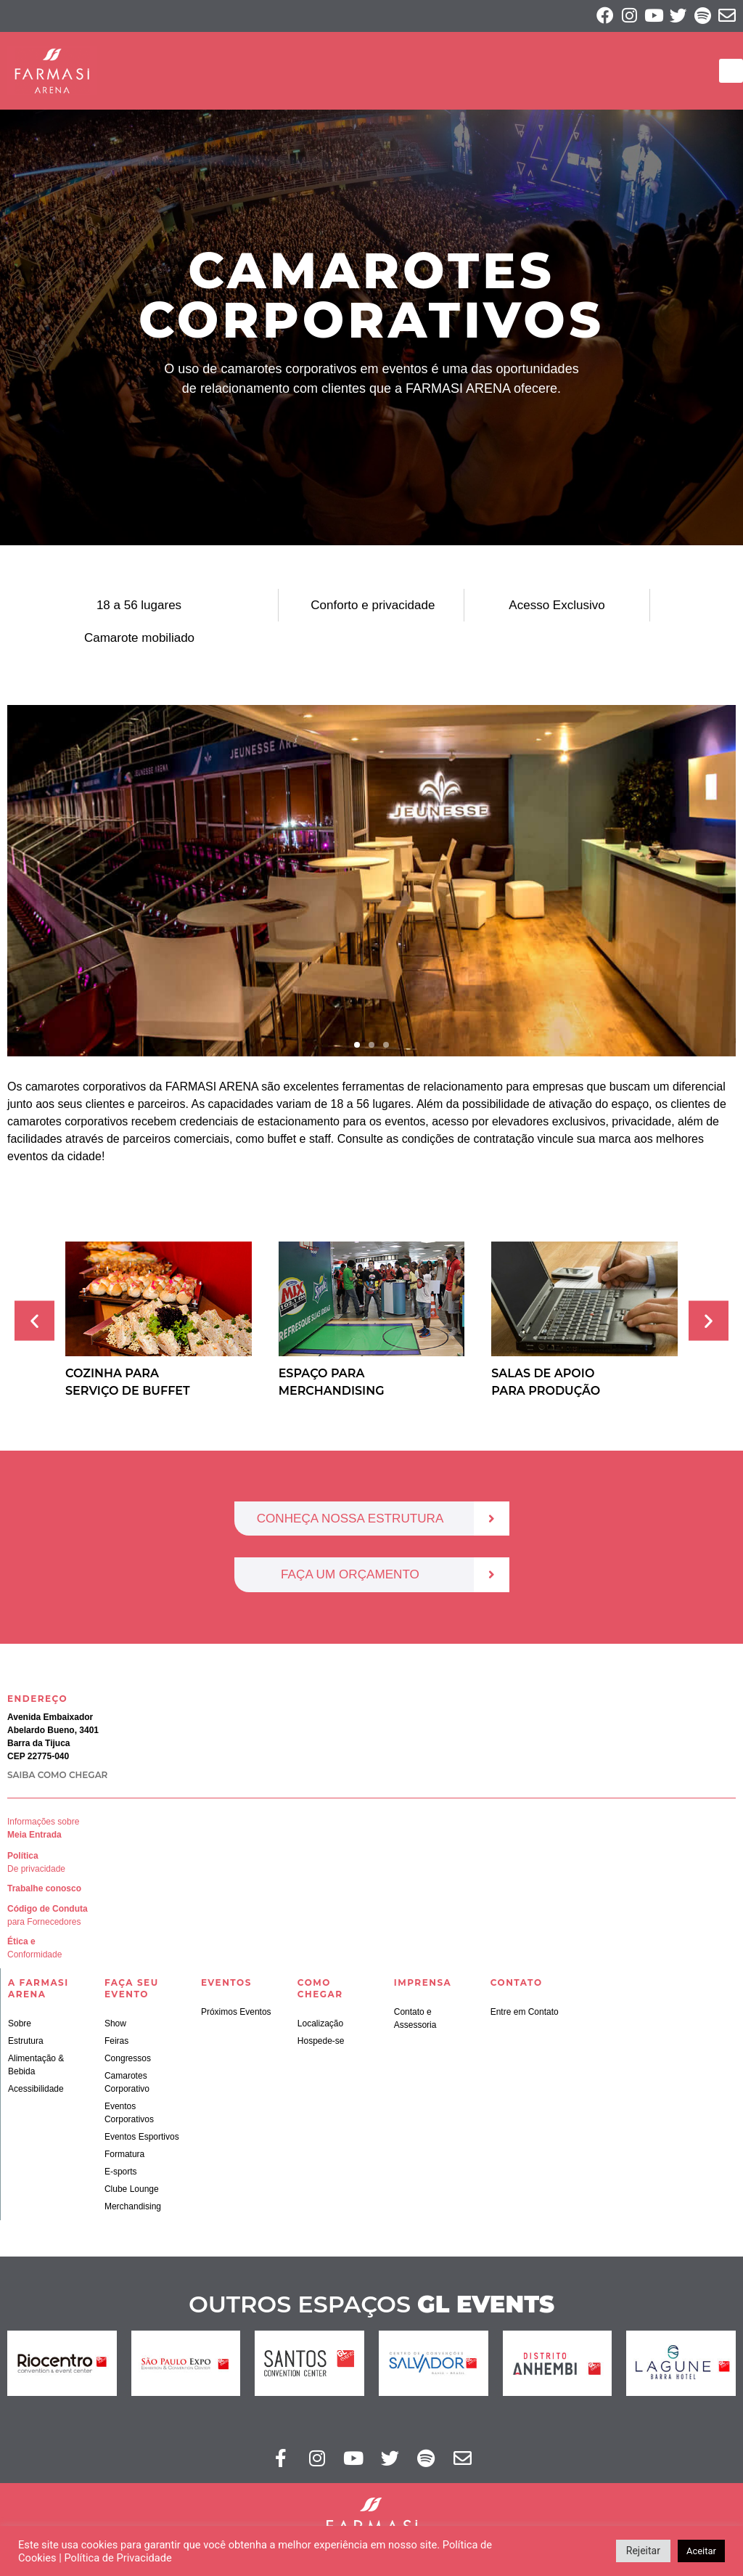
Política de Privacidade (117, 2557)
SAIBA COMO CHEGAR (57, 1777)
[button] (731, 71)
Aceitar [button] (701, 2551)
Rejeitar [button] (643, 2550)
